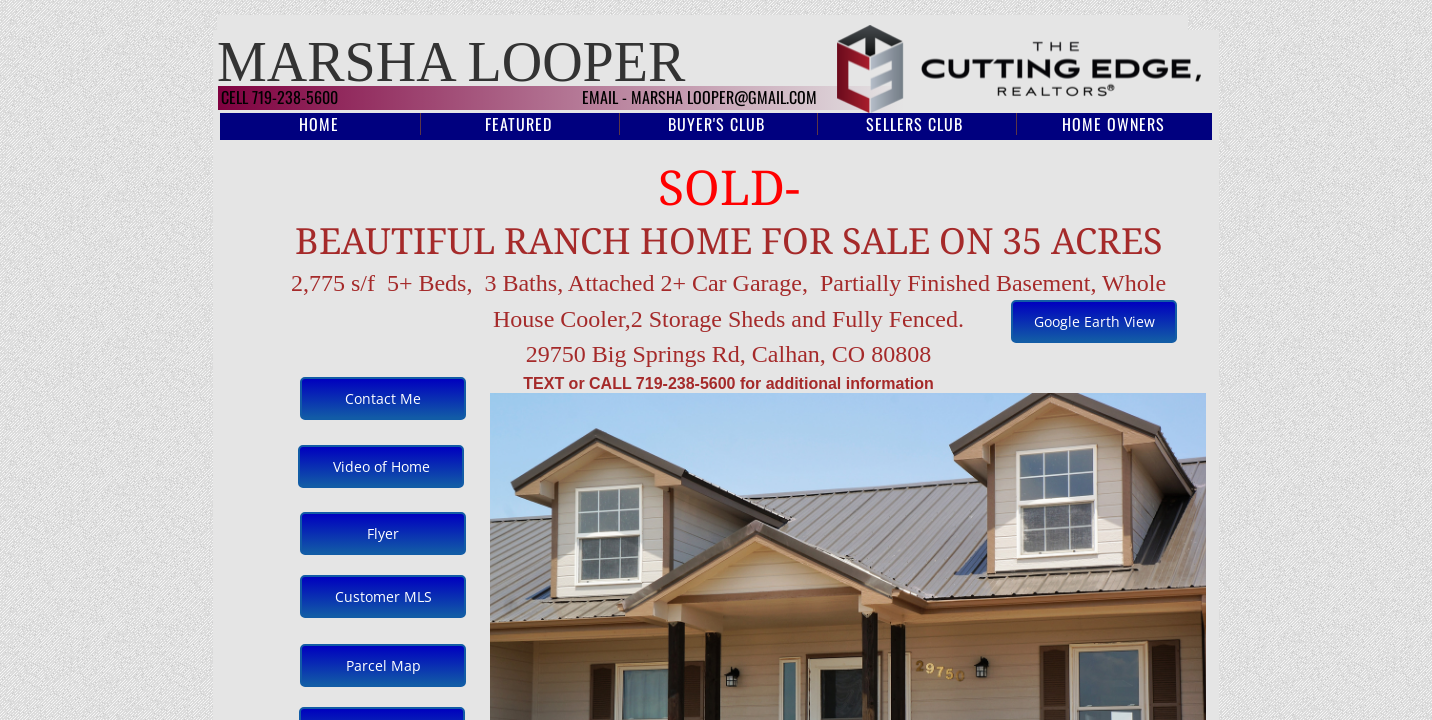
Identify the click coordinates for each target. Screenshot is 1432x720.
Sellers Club (914, 124)
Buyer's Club (716, 124)
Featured (518, 124)
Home (319, 124)
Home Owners (1113, 124)
